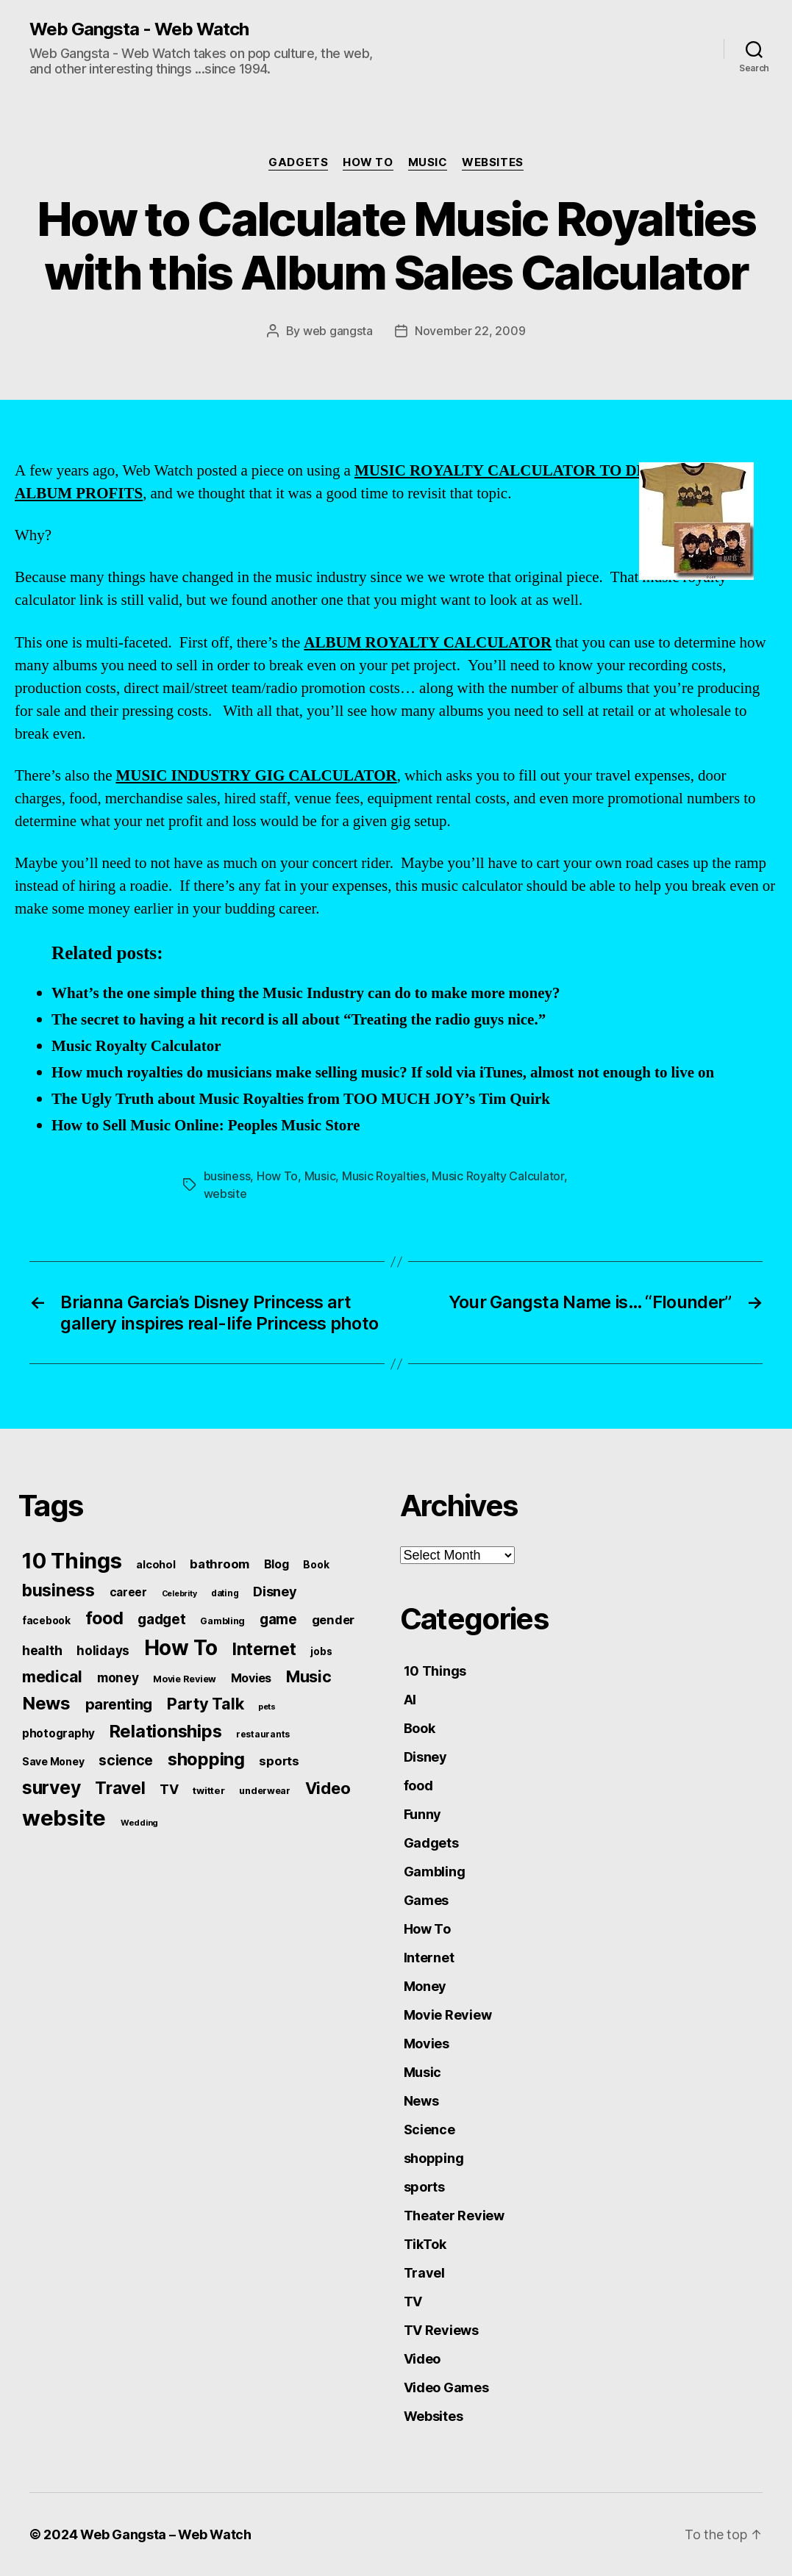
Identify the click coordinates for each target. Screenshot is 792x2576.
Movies (426, 2043)
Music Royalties (384, 1176)
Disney (425, 1757)
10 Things (435, 1671)
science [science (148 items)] (126, 1760)
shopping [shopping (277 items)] (206, 1759)
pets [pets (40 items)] (267, 1706)
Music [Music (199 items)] (309, 1676)
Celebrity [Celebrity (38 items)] (179, 1594)
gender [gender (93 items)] (333, 1619)
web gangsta (338, 330)
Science (429, 2129)
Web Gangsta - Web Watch (139, 29)
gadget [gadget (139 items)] (161, 1619)
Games (426, 1900)
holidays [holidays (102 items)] (102, 1650)
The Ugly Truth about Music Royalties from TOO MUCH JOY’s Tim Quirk (300, 1099)
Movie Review (448, 2015)
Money (425, 1986)
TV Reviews (441, 2330)
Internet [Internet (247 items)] (264, 1649)
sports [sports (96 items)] (279, 1761)
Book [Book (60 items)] (316, 1565)
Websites (492, 162)
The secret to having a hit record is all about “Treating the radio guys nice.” (298, 1020)
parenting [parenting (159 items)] (119, 1704)
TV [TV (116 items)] (169, 1789)
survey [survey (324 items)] (51, 1787)
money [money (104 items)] (118, 1677)
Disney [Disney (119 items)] (274, 1591)
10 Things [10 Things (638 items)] (72, 1561)
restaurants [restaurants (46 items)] (263, 1734)
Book (419, 1728)
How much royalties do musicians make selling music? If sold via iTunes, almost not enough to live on (382, 1073)
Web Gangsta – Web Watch (165, 2534)
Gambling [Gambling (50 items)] (222, 1620)
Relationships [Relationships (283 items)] (166, 1731)
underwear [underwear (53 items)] (264, 1790)
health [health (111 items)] (42, 1650)
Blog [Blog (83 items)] (276, 1564)
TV (413, 2301)
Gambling (434, 1871)
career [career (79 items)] (128, 1592)
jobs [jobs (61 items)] (321, 1651)
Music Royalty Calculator (136, 1046)
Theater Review (454, 2215)
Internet (429, 1957)
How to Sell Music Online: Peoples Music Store (205, 1125)
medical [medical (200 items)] (52, 1676)
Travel (424, 2273)
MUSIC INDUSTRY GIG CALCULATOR (255, 776)
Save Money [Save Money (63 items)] (53, 1761)
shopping (434, 2158)
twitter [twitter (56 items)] (208, 1790)
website (225, 1193)
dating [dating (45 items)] (224, 1593)
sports (424, 2187)
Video (422, 2359)
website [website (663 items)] (64, 1818)
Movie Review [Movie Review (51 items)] (184, 1679)
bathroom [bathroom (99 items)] (219, 1564)
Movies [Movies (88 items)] (251, 1678)
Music (428, 162)
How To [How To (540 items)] (181, 1647)
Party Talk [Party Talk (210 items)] (205, 1703)
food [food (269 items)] (104, 1618)
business (227, 1176)
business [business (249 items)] (58, 1590)
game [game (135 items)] (278, 1619)
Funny (423, 1814)
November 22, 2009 (470, 330)
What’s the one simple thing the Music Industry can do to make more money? (305, 993)
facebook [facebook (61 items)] (46, 1620)
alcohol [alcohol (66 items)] (155, 1564)
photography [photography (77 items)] (58, 1733)
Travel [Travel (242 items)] (120, 1788)
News (421, 2101)
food (418, 1785)
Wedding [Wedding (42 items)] (139, 1823)
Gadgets (298, 162)
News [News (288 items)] (46, 1703)
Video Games (446, 2387)
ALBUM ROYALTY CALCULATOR (428, 643)
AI (410, 1699)
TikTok (425, 2244)
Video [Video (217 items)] (328, 1788)
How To (368, 162)
